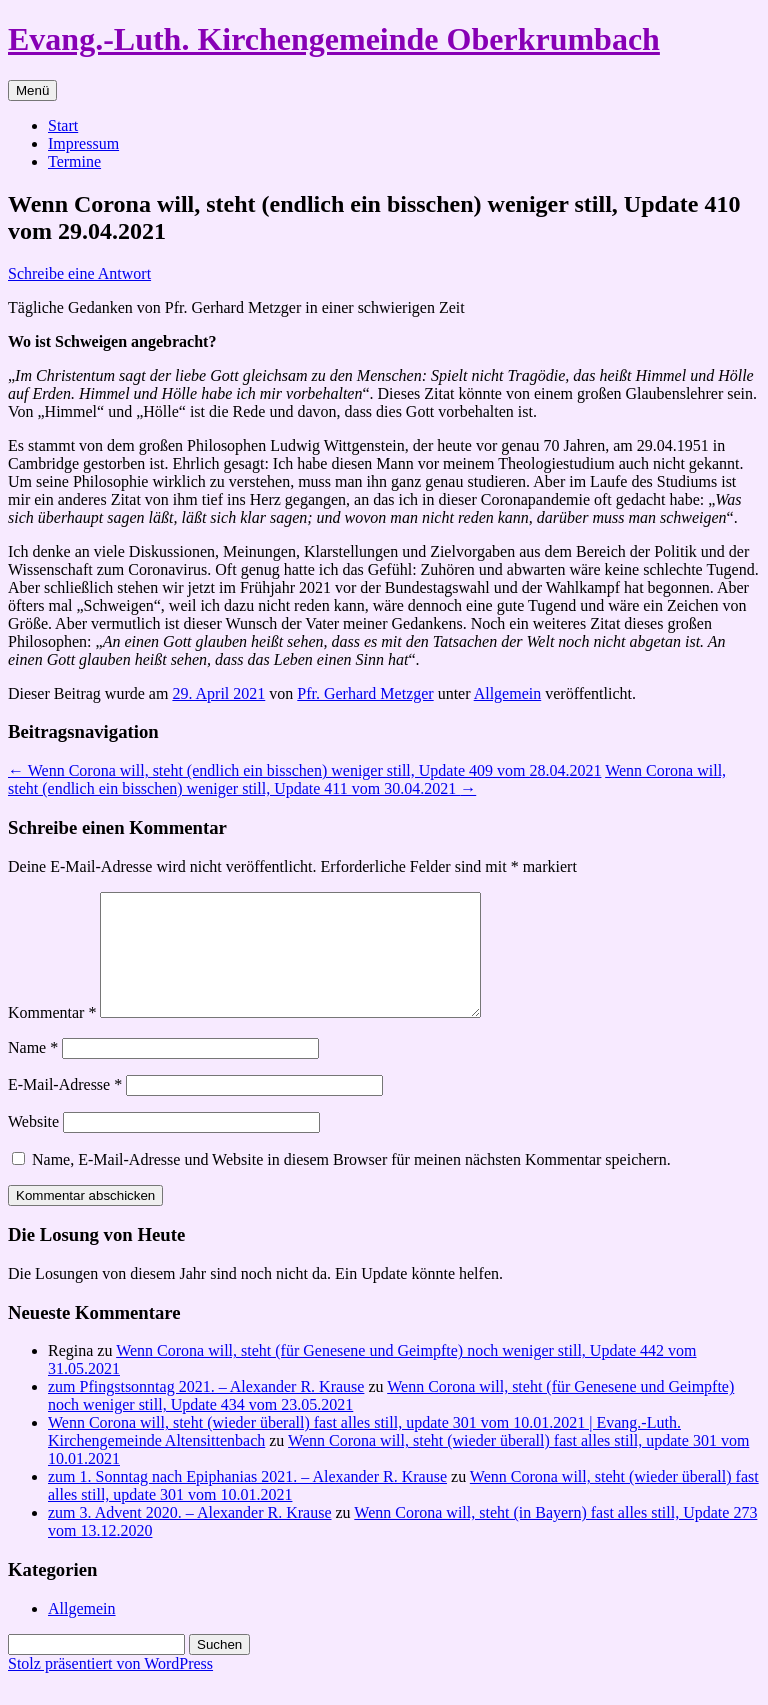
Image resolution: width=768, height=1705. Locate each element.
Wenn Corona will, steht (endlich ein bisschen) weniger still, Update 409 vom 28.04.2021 (304, 770)
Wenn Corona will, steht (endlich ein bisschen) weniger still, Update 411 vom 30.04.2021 (367, 779)
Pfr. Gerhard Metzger (365, 693)
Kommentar (52, 1036)
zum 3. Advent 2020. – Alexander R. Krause (190, 1536)
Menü (32, 90)
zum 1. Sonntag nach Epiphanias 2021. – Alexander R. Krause (247, 1500)
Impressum (83, 143)
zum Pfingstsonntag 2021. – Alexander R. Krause (206, 1410)
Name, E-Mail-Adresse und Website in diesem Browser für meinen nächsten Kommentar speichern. (351, 1183)
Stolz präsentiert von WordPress (110, 1687)
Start (63, 125)
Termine (74, 161)
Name (33, 1071)
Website (33, 1145)
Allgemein (508, 693)
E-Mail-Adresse (65, 1108)
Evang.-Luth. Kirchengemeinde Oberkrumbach (334, 39)
